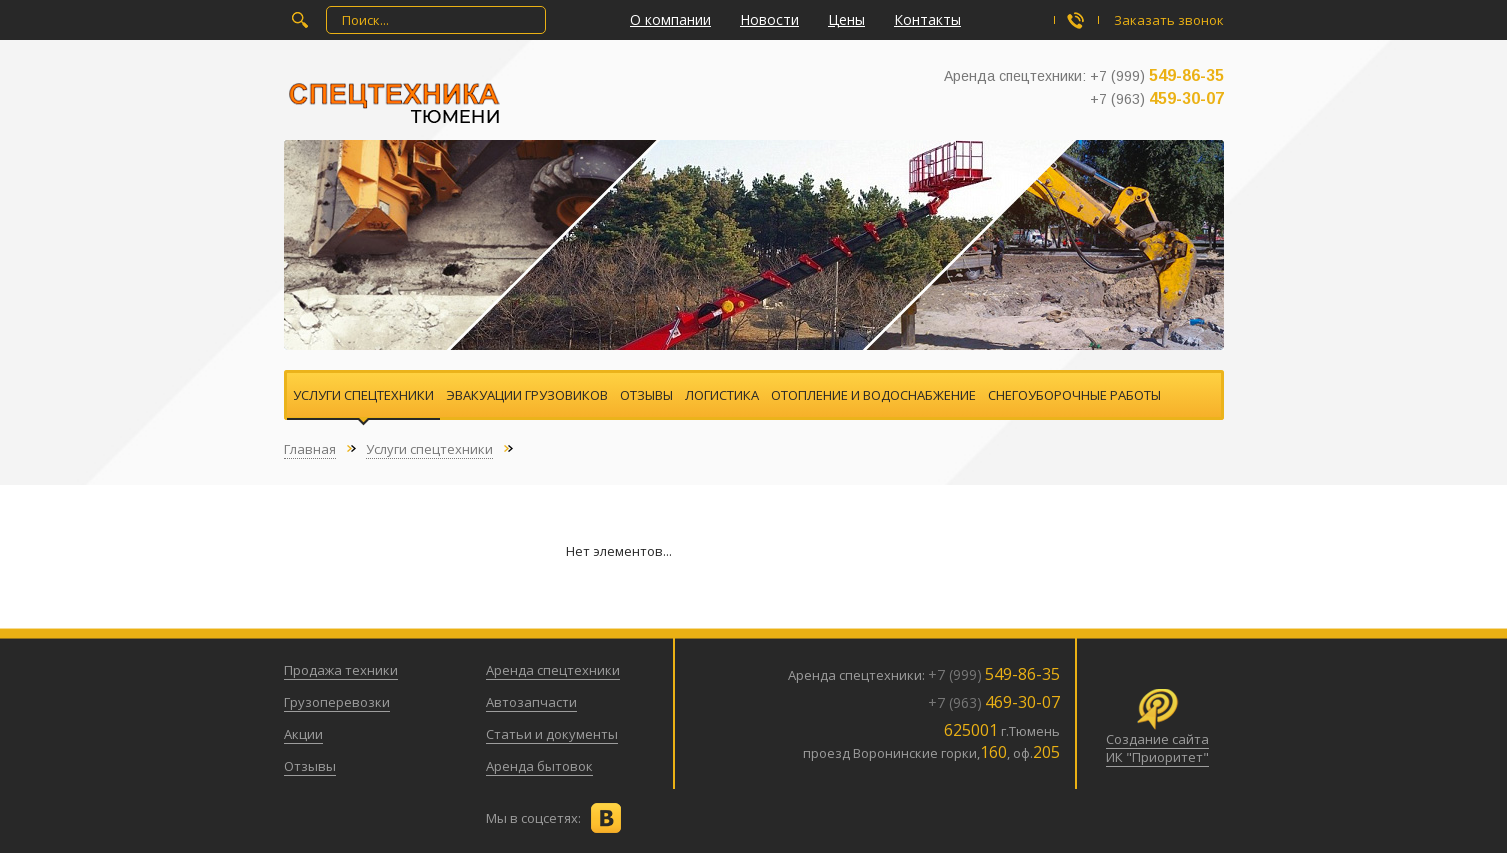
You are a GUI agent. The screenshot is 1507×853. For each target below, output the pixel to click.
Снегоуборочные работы (1074, 395)
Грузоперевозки (337, 702)
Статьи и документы (552, 734)
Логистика (722, 395)
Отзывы (646, 395)
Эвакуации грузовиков (527, 395)
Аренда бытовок (539, 766)
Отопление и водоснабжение (873, 395)
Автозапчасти (531, 702)
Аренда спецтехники (553, 670)
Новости (769, 19)
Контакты (927, 19)
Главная (310, 449)
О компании (670, 19)
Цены (846, 19)
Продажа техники (341, 670)
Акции (303, 734)
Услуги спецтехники (363, 395)
